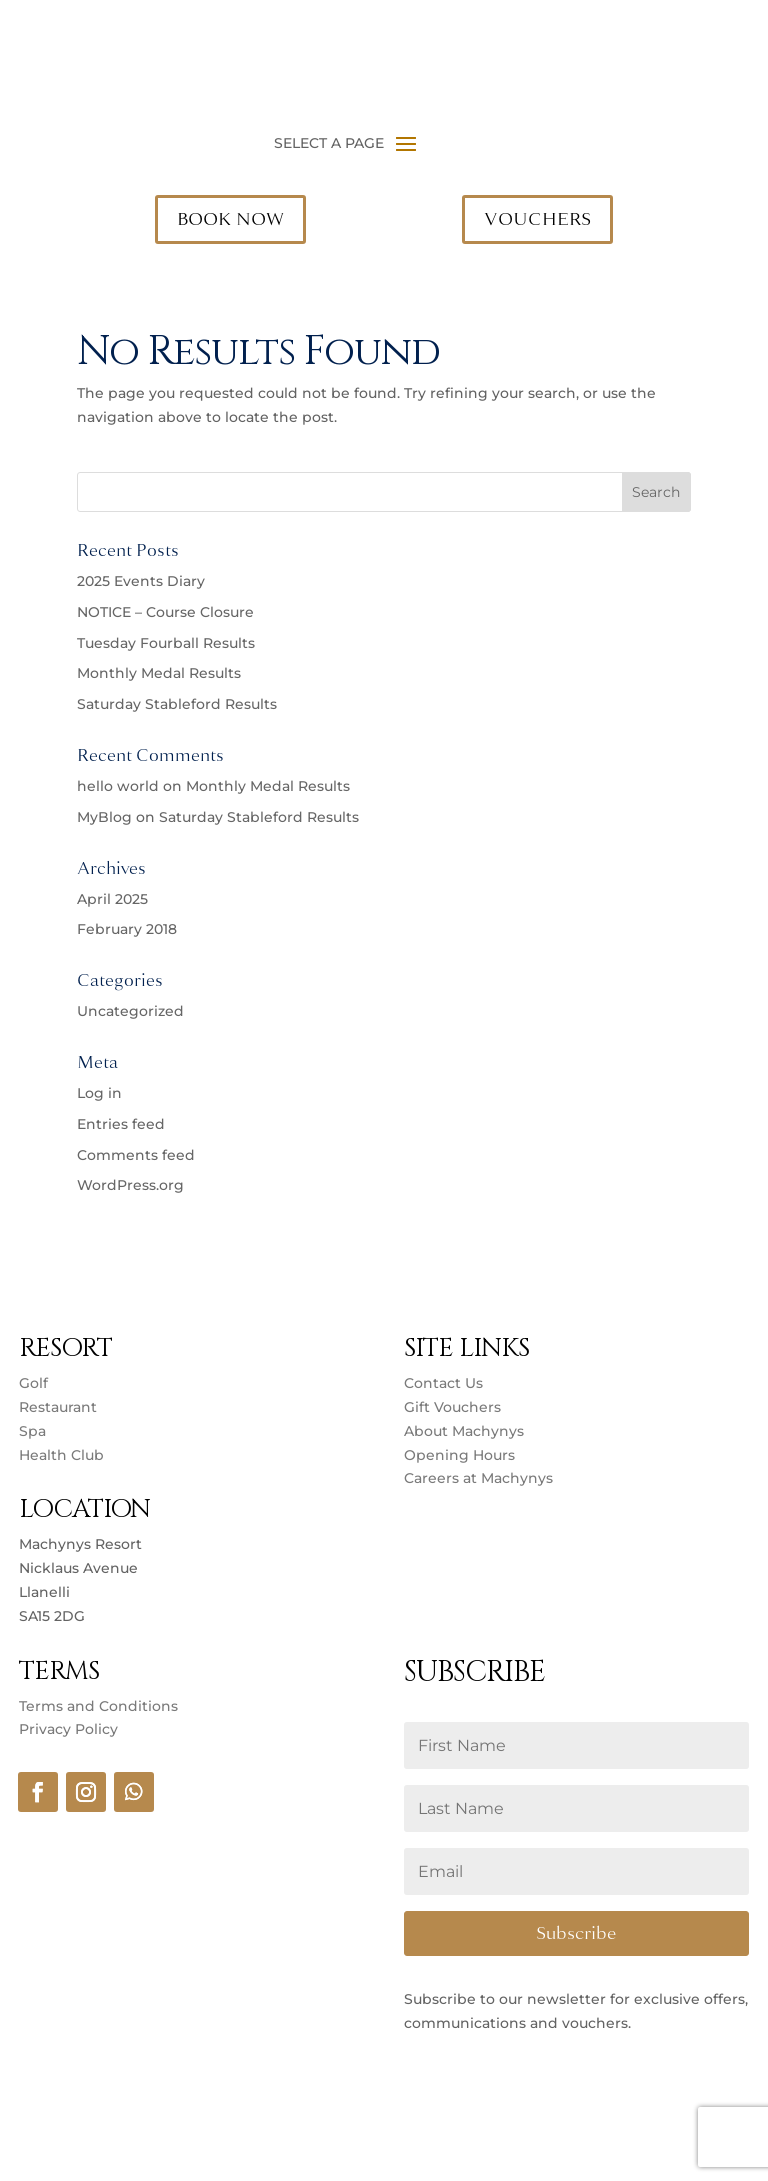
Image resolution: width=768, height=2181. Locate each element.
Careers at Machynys (480, 1478)
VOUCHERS (537, 219)
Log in (99, 1093)
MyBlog (104, 817)
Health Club (61, 1455)
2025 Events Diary (141, 581)
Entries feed (121, 1124)
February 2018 (127, 929)
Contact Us (443, 1383)
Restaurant (58, 1407)
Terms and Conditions (98, 1706)
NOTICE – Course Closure (165, 612)
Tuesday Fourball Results (166, 643)
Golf (33, 1383)
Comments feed (136, 1155)
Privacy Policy (68, 1729)
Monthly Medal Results (159, 673)
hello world (118, 786)
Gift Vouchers (452, 1407)
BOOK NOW (230, 219)
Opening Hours (459, 1455)
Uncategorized (130, 1011)
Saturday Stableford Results (177, 704)
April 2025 (112, 899)
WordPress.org (130, 1185)
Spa (32, 1431)
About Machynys (464, 1431)
